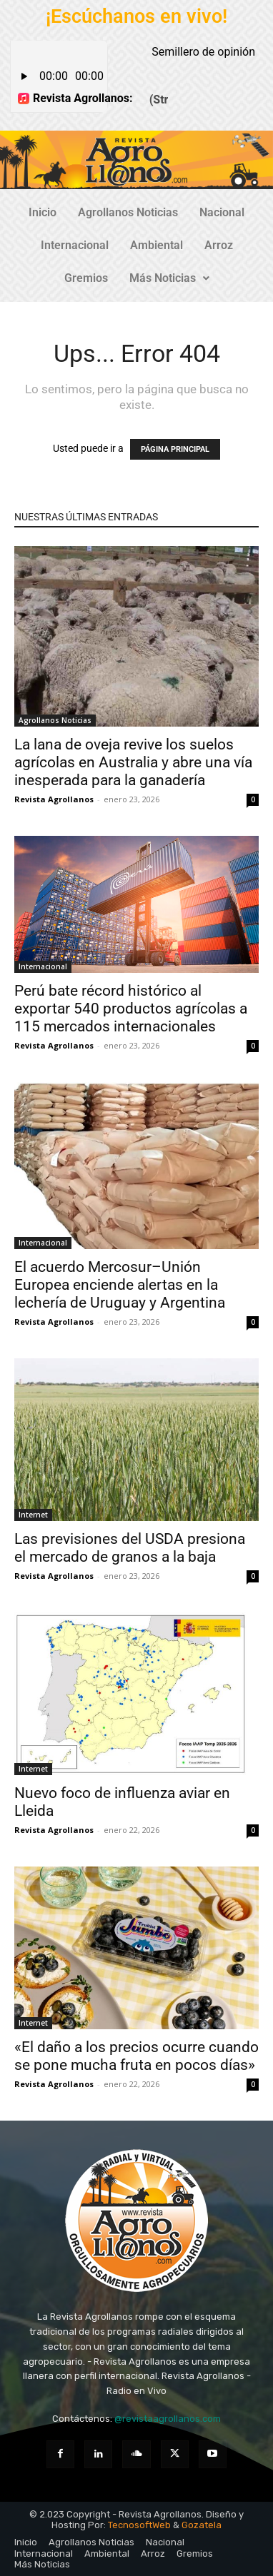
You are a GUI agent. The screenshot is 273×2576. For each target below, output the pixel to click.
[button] (169, 278)
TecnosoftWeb (139, 2525)
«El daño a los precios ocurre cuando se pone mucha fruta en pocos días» (136, 2056)
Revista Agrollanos (54, 799)
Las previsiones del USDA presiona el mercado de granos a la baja (129, 1547)
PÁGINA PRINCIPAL (175, 449)
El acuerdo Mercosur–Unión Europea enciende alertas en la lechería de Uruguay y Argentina (119, 1284)
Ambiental (156, 245)
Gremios (86, 278)
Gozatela (202, 2525)
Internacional (75, 245)
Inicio (42, 212)
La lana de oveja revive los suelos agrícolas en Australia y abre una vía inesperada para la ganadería (133, 762)
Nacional (221, 212)
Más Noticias (169, 278)
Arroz (218, 245)
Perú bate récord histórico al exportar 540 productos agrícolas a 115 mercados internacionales (130, 1008)
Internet (33, 1515)
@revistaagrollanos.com (167, 2418)
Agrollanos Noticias (128, 212)
